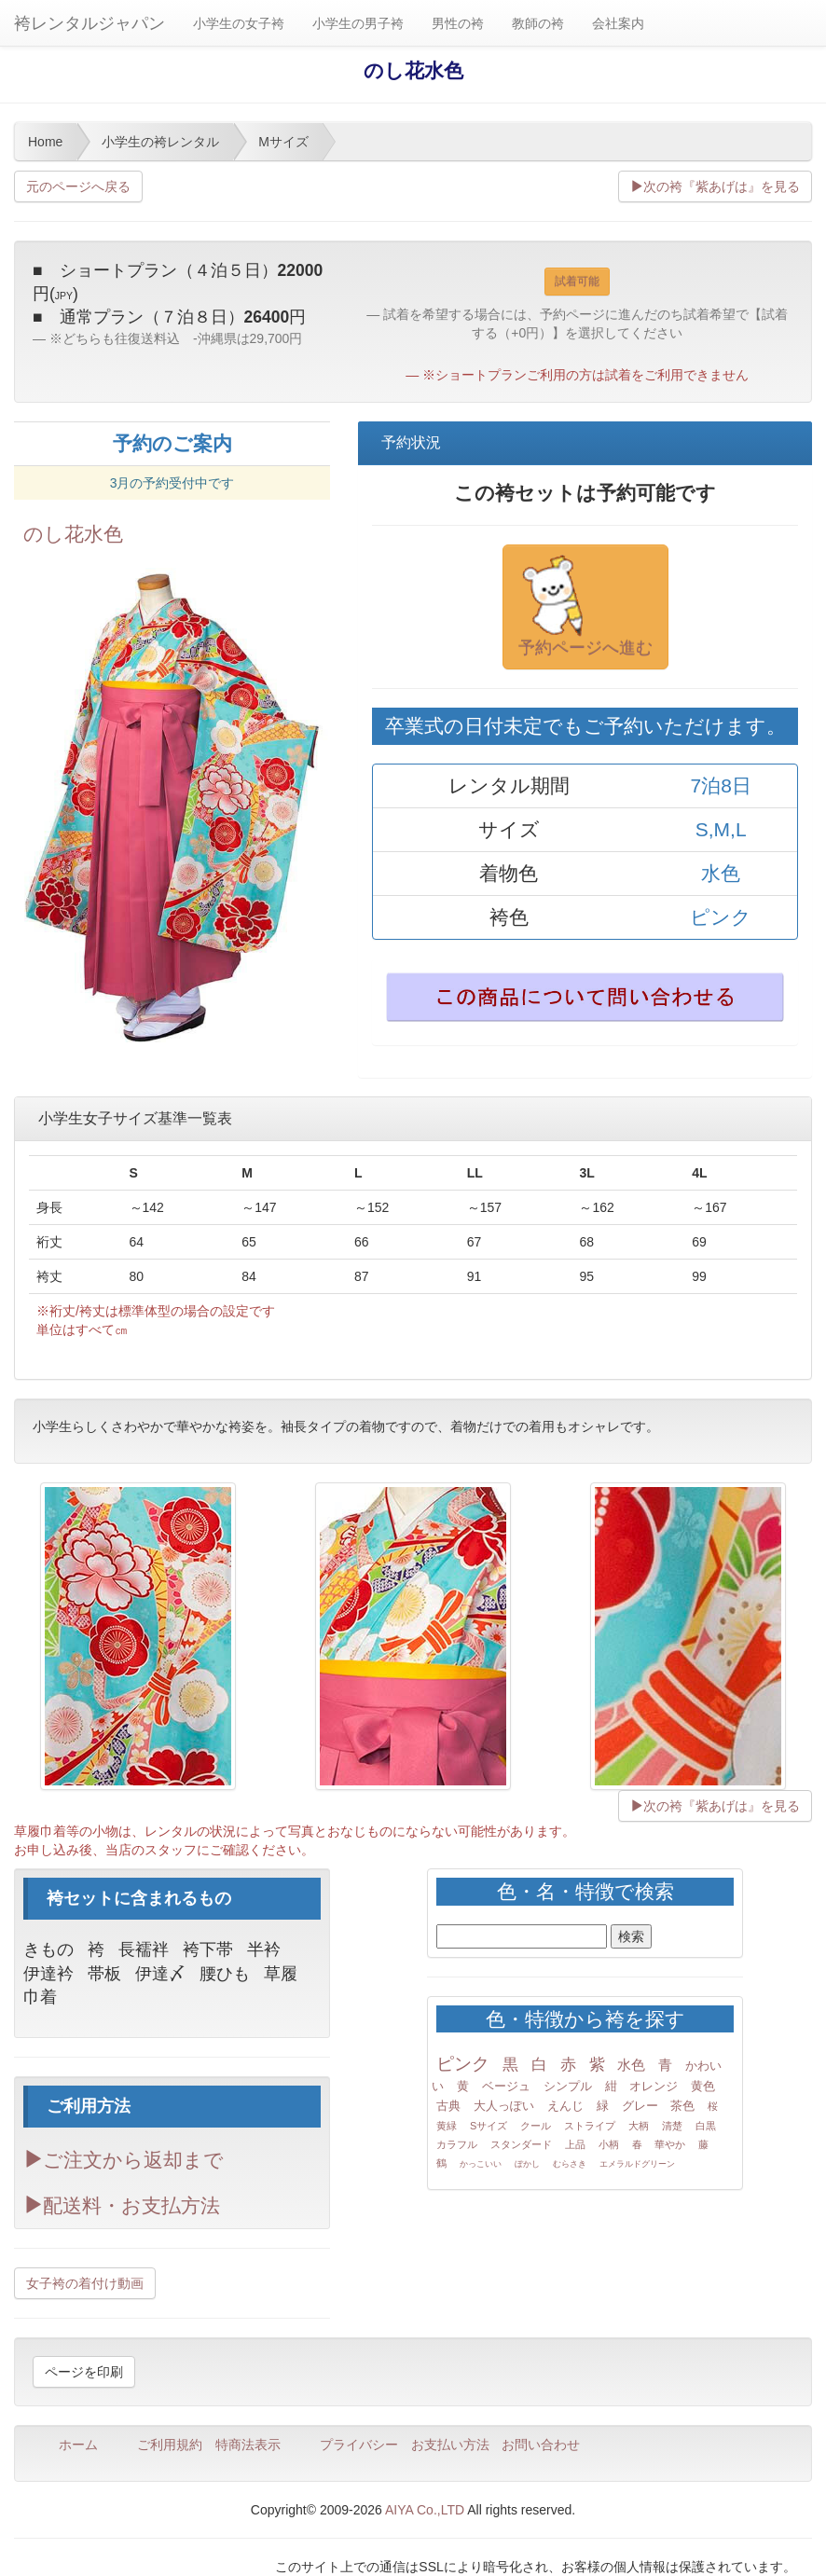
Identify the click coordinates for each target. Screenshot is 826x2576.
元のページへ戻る (78, 186)
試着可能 (577, 281)
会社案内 (618, 23)
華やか (669, 2144)
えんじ (565, 2106)
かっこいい (481, 2164)
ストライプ (589, 2125)
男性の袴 (458, 23)
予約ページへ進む (585, 606)
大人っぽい (504, 2106)
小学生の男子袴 (358, 23)
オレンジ (653, 2086)
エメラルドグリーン (637, 2164)
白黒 (705, 2125)
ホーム (78, 2444)
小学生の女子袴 (238, 23)
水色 (631, 2065)
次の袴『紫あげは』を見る (715, 186)
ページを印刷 (84, 2371)
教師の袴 (538, 23)
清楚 (672, 2125)
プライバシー (359, 2444)
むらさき (569, 2164)
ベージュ (506, 2086)
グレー (640, 2106)
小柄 (609, 2144)
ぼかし (527, 2164)
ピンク (462, 2063)
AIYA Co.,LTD (424, 2509)
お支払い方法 (450, 2444)
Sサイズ (488, 2125)
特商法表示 (248, 2444)
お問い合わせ (541, 2444)
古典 (448, 2106)
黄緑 (446, 2125)
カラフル (456, 2144)
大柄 (638, 2125)
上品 (575, 2144)
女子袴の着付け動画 (85, 2283)
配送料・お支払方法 (121, 2205)
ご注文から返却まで (123, 2159)
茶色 (682, 2106)
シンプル (568, 2086)
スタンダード (521, 2144)
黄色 (703, 2086)
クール (535, 2125)
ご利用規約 (169, 2444)
